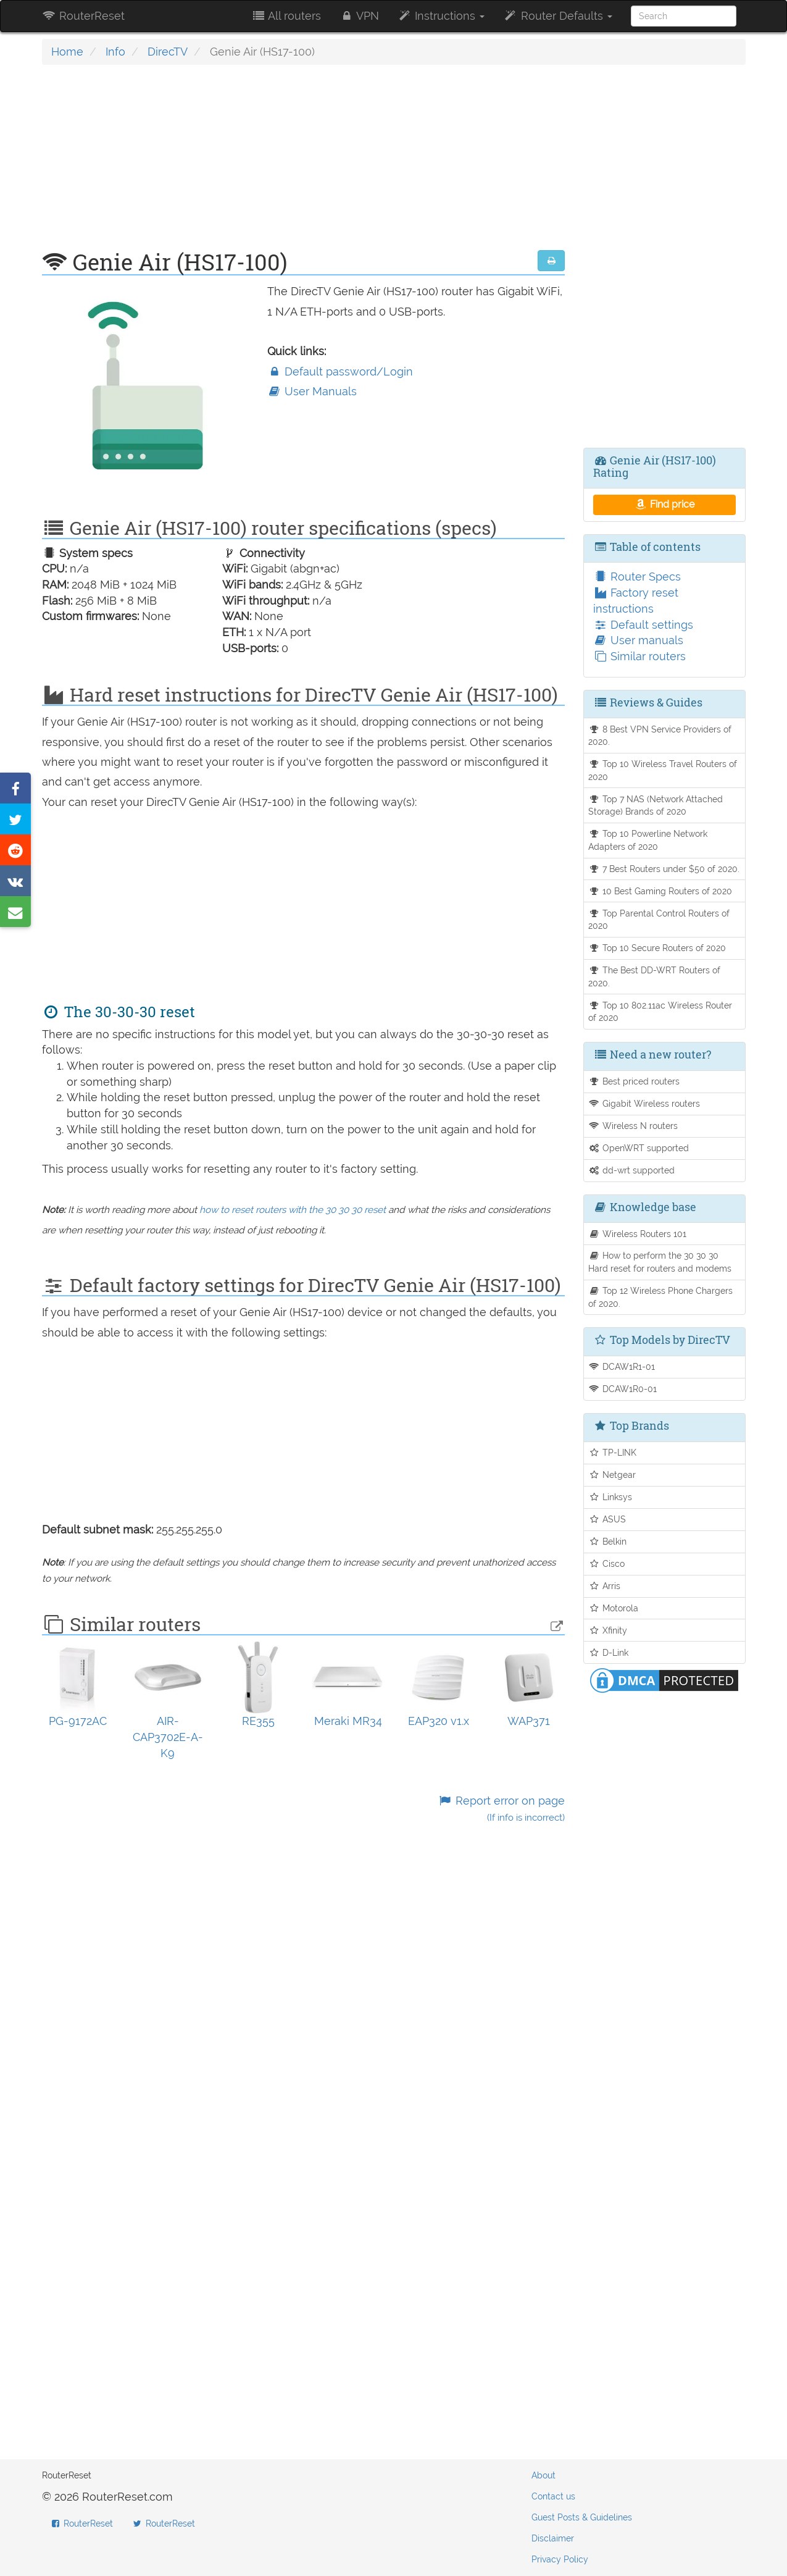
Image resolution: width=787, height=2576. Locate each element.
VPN (359, 15)
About (543, 2475)
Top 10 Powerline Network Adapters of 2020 (647, 840)
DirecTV (168, 51)
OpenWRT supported (638, 1148)
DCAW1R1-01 (621, 1366)
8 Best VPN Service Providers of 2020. (659, 735)
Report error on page (501, 1808)
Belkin (607, 1541)
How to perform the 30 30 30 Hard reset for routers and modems (659, 1261)
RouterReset (83, 15)
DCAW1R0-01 (622, 1388)
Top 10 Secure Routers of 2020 (657, 947)
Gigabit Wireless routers (644, 1103)
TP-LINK (612, 1452)
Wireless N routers (633, 1125)
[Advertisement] (303, 163)
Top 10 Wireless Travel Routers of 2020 (662, 770)
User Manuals (312, 391)
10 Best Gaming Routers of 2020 (660, 891)
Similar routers (639, 656)
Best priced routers (634, 1081)
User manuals (638, 640)
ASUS (607, 1519)
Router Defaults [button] (557, 15)
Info (115, 51)
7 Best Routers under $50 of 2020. (663, 868)
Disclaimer (552, 2538)
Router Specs (637, 576)
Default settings (643, 624)
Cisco (606, 1563)
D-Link (608, 1652)
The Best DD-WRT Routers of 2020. (654, 976)
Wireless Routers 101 (637, 1233)
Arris (604, 1585)
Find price (664, 504)
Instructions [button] (441, 15)
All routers (286, 15)
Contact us (553, 2496)
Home (67, 51)
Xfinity (607, 1630)
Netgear (612, 1474)
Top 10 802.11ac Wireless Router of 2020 (660, 1011)
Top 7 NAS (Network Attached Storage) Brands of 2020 (655, 805)
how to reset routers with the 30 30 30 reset (292, 1209)
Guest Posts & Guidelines (581, 2517)
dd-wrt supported (631, 1170)
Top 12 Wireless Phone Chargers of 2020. (660, 1297)
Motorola (613, 1608)
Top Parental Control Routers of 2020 (659, 919)
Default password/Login (340, 371)
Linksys (610, 1496)
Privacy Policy (559, 2559)
